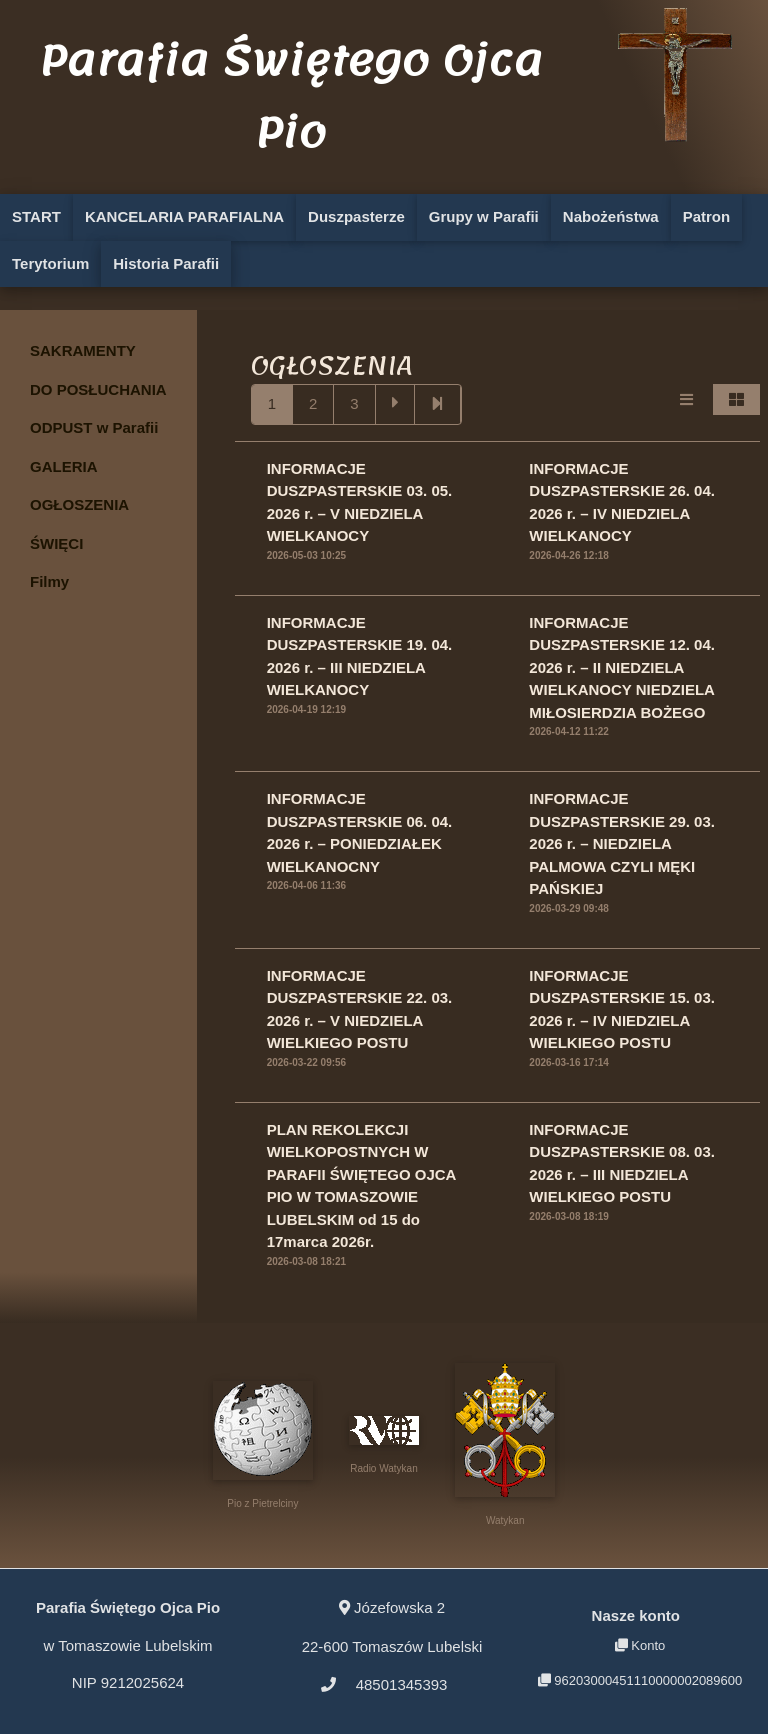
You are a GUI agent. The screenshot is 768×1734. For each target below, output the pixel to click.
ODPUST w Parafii (94, 427)
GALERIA (64, 466)
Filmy (49, 581)
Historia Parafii (166, 263)
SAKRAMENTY (83, 350)
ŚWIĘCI (56, 543)
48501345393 (384, 1684)
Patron (707, 216)
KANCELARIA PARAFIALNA (184, 216)
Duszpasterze (356, 216)
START (36, 216)
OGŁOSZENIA (79, 504)
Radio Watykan (384, 1445)
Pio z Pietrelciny (263, 1445)
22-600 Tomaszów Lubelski (392, 1626)
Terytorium (50, 263)
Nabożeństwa (611, 216)
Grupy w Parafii (484, 216)
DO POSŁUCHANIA (98, 389)
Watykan (505, 1444)
